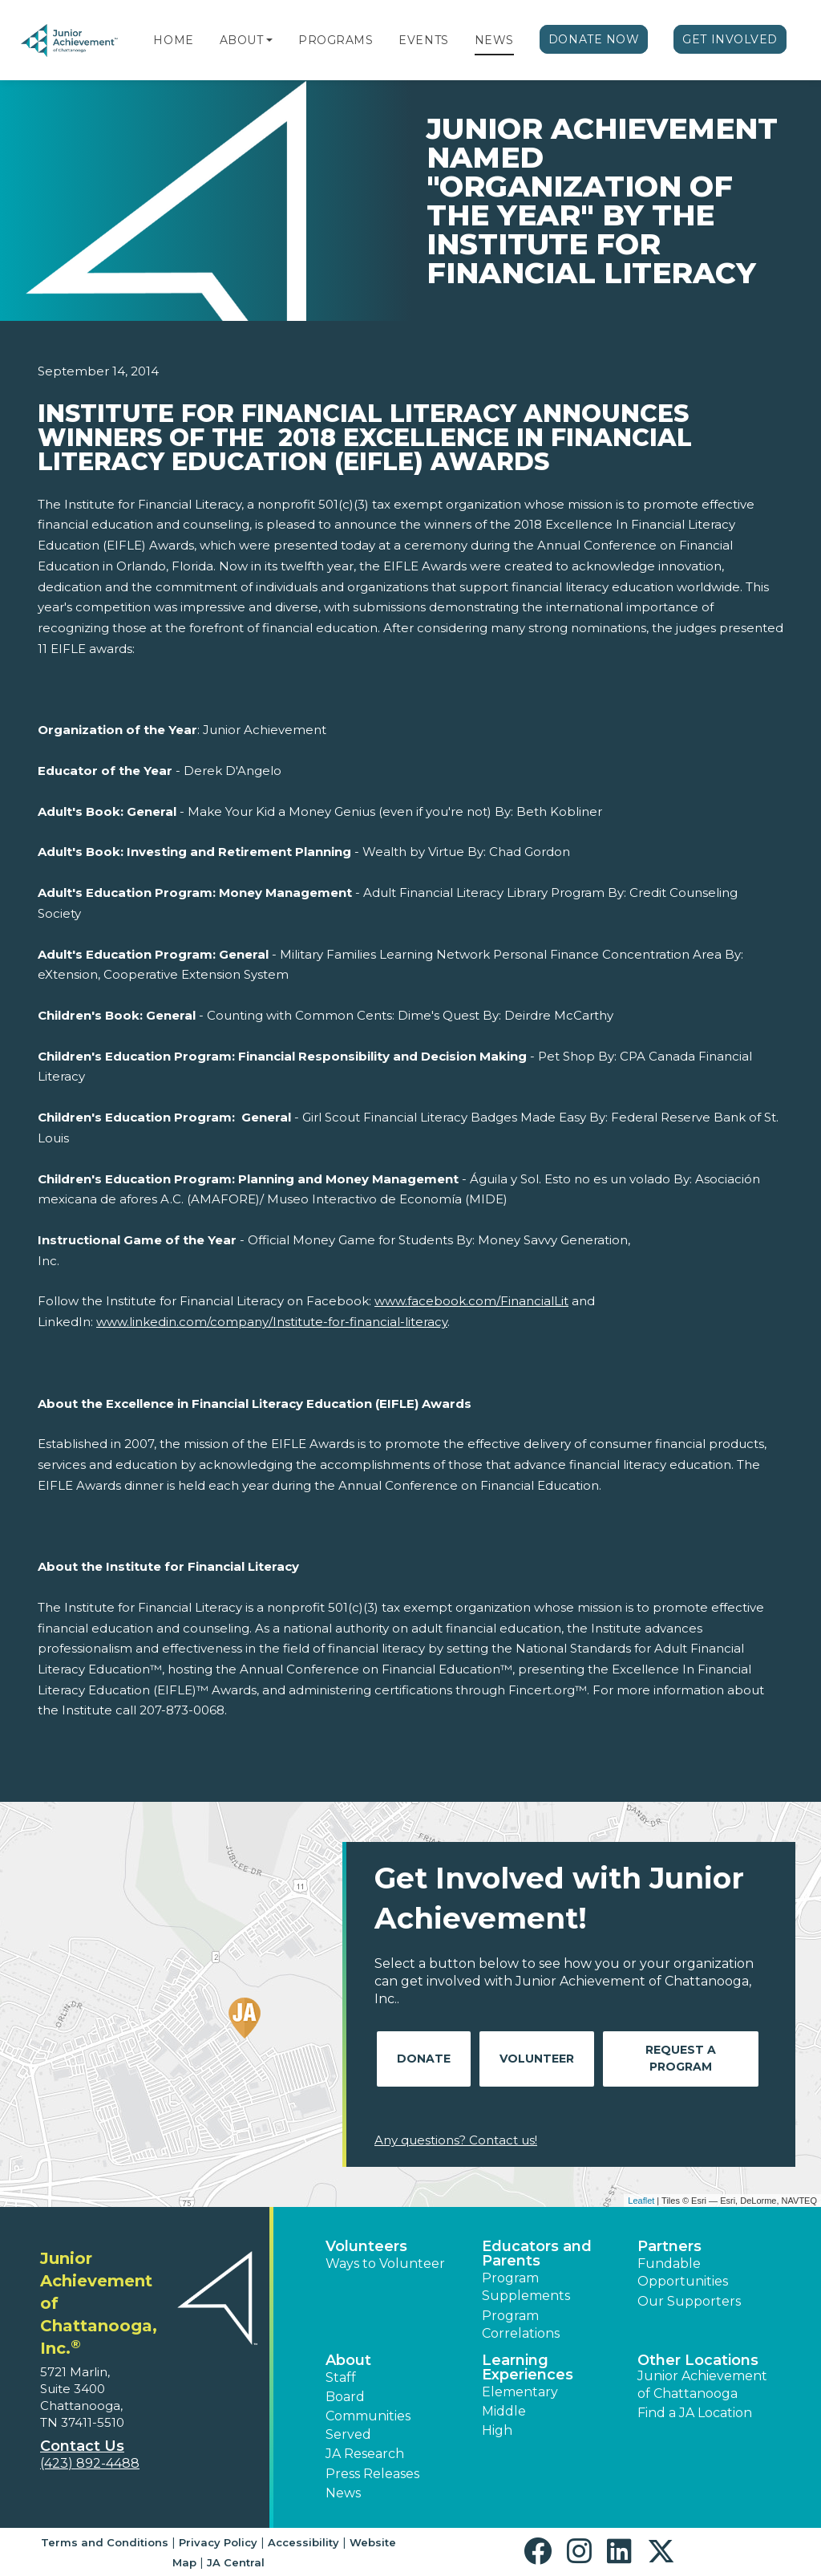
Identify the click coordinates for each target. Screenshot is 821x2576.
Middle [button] (504, 2411)
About (242, 40)
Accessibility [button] (303, 2542)
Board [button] (345, 2396)
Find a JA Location (694, 2412)
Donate (424, 2058)
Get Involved (730, 39)
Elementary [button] (520, 2392)
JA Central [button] (236, 2562)
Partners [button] (669, 2246)
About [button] (348, 2360)
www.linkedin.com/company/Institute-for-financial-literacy (271, 1321)
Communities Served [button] (368, 2424)
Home (173, 40)
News (494, 40)
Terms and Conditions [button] (104, 2542)
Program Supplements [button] (526, 2286)
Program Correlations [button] (521, 2324)
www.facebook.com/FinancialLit (471, 1300)
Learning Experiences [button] (527, 2367)
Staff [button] (341, 2377)
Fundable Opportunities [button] (682, 2272)
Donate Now (594, 39)
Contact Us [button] (82, 2446)
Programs (335, 40)
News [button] (343, 2493)
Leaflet (641, 2200)
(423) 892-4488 (90, 2463)
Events (423, 40)
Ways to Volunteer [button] (385, 2263)
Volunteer (536, 2058)
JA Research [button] (365, 2453)
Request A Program (680, 2058)
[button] (269, 40)
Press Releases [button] (372, 2473)
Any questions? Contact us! (455, 2140)
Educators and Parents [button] (537, 2253)
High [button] (497, 2430)
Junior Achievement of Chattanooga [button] (702, 2384)
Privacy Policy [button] (218, 2542)
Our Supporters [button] (689, 2301)
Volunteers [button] (366, 2246)
